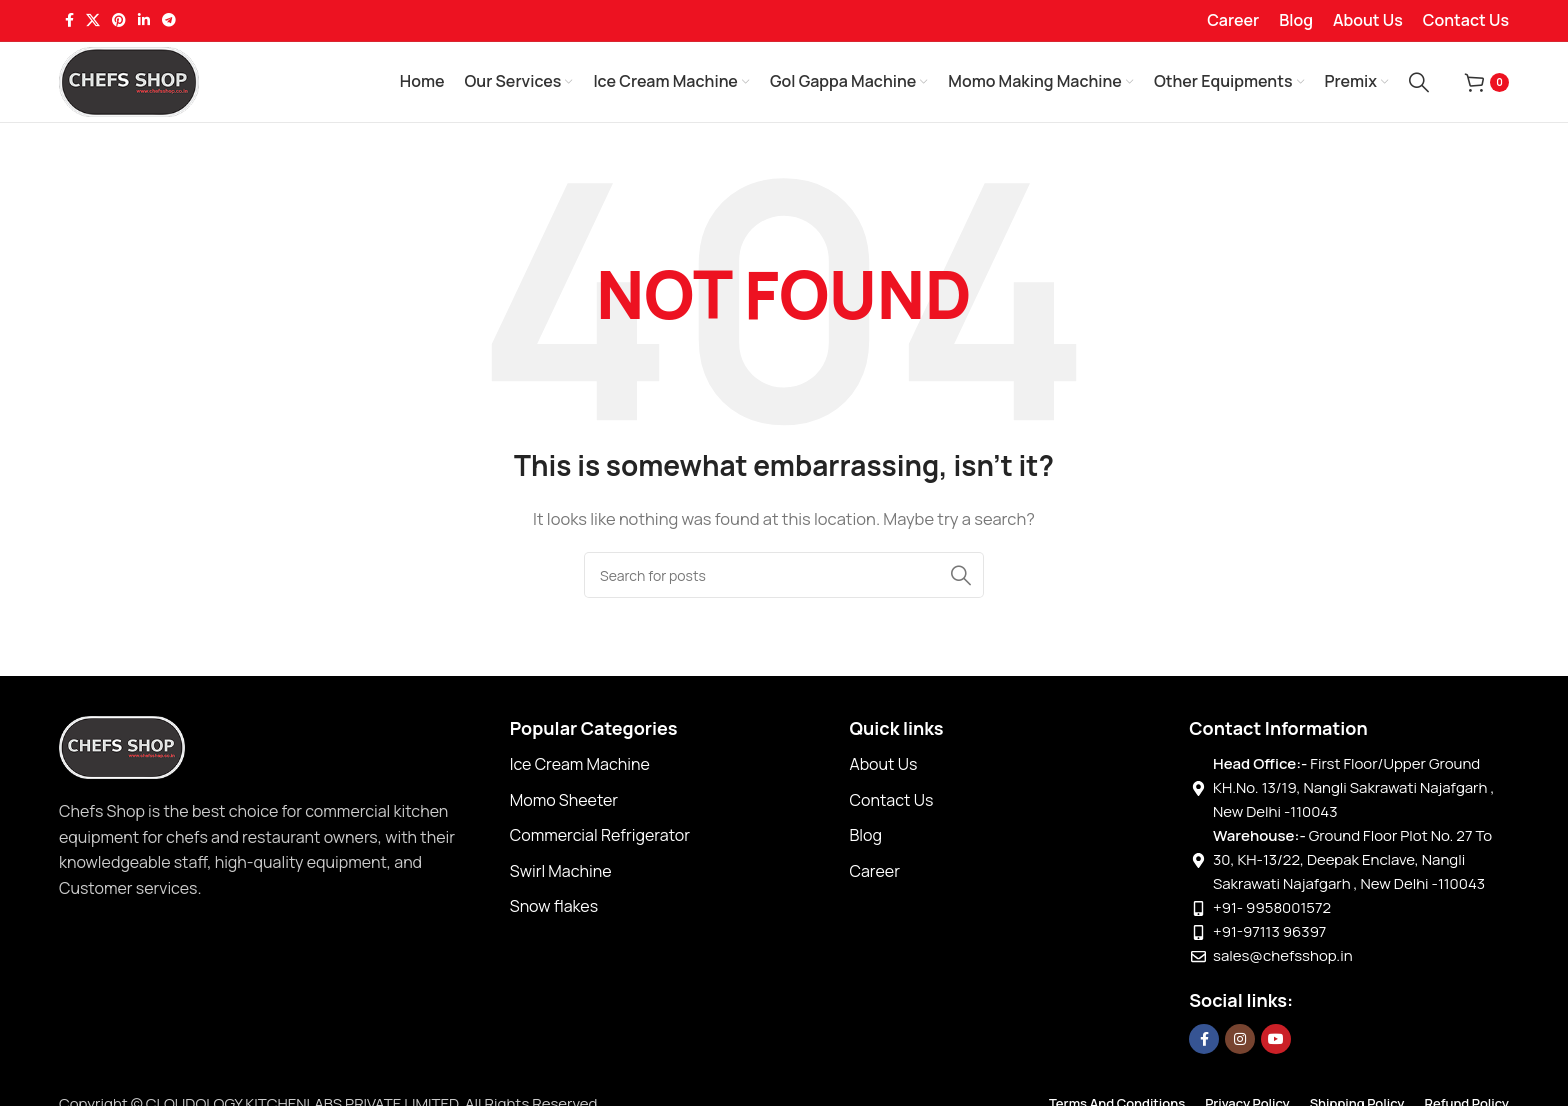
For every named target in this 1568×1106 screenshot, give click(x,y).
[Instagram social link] (1240, 1039)
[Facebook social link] (69, 20)
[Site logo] (129, 80)
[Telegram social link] (169, 20)
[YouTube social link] (1276, 1039)
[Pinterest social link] (119, 20)
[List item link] (670, 765)
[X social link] (93, 20)
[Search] (1419, 82)
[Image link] (122, 746)
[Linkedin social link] (144, 20)
